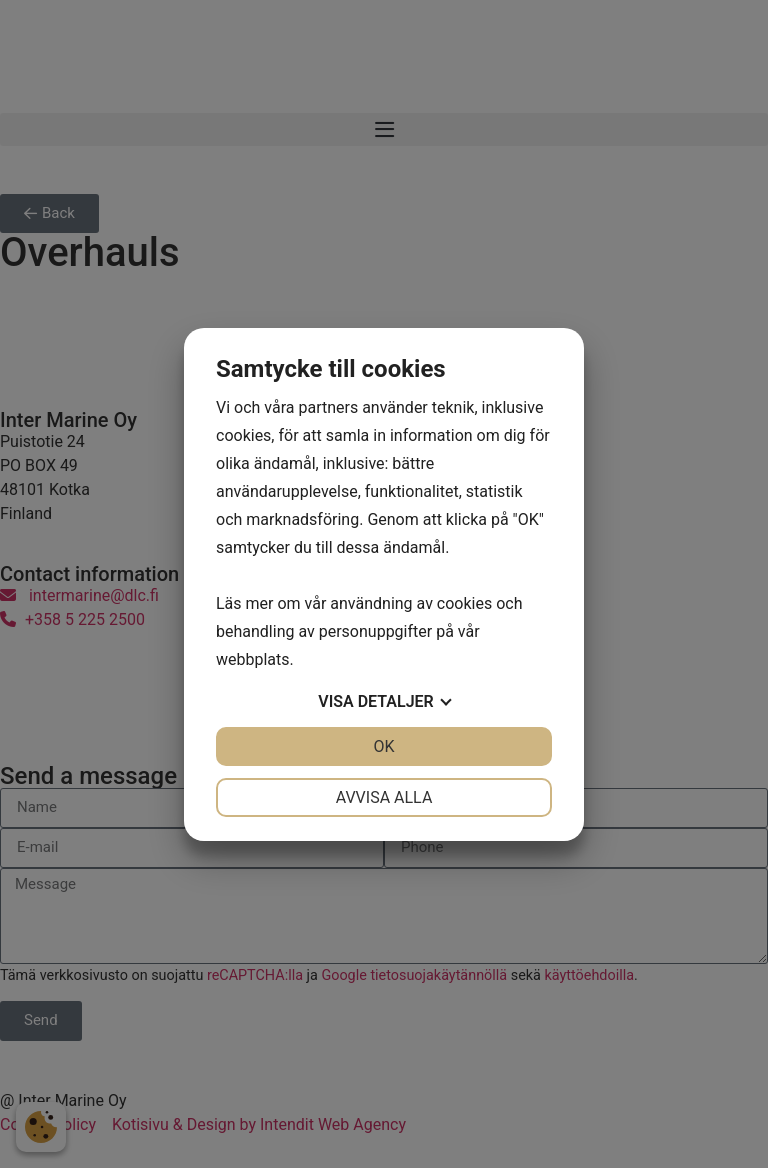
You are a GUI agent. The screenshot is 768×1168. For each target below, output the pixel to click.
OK (383, 746)
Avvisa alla (384, 797)
